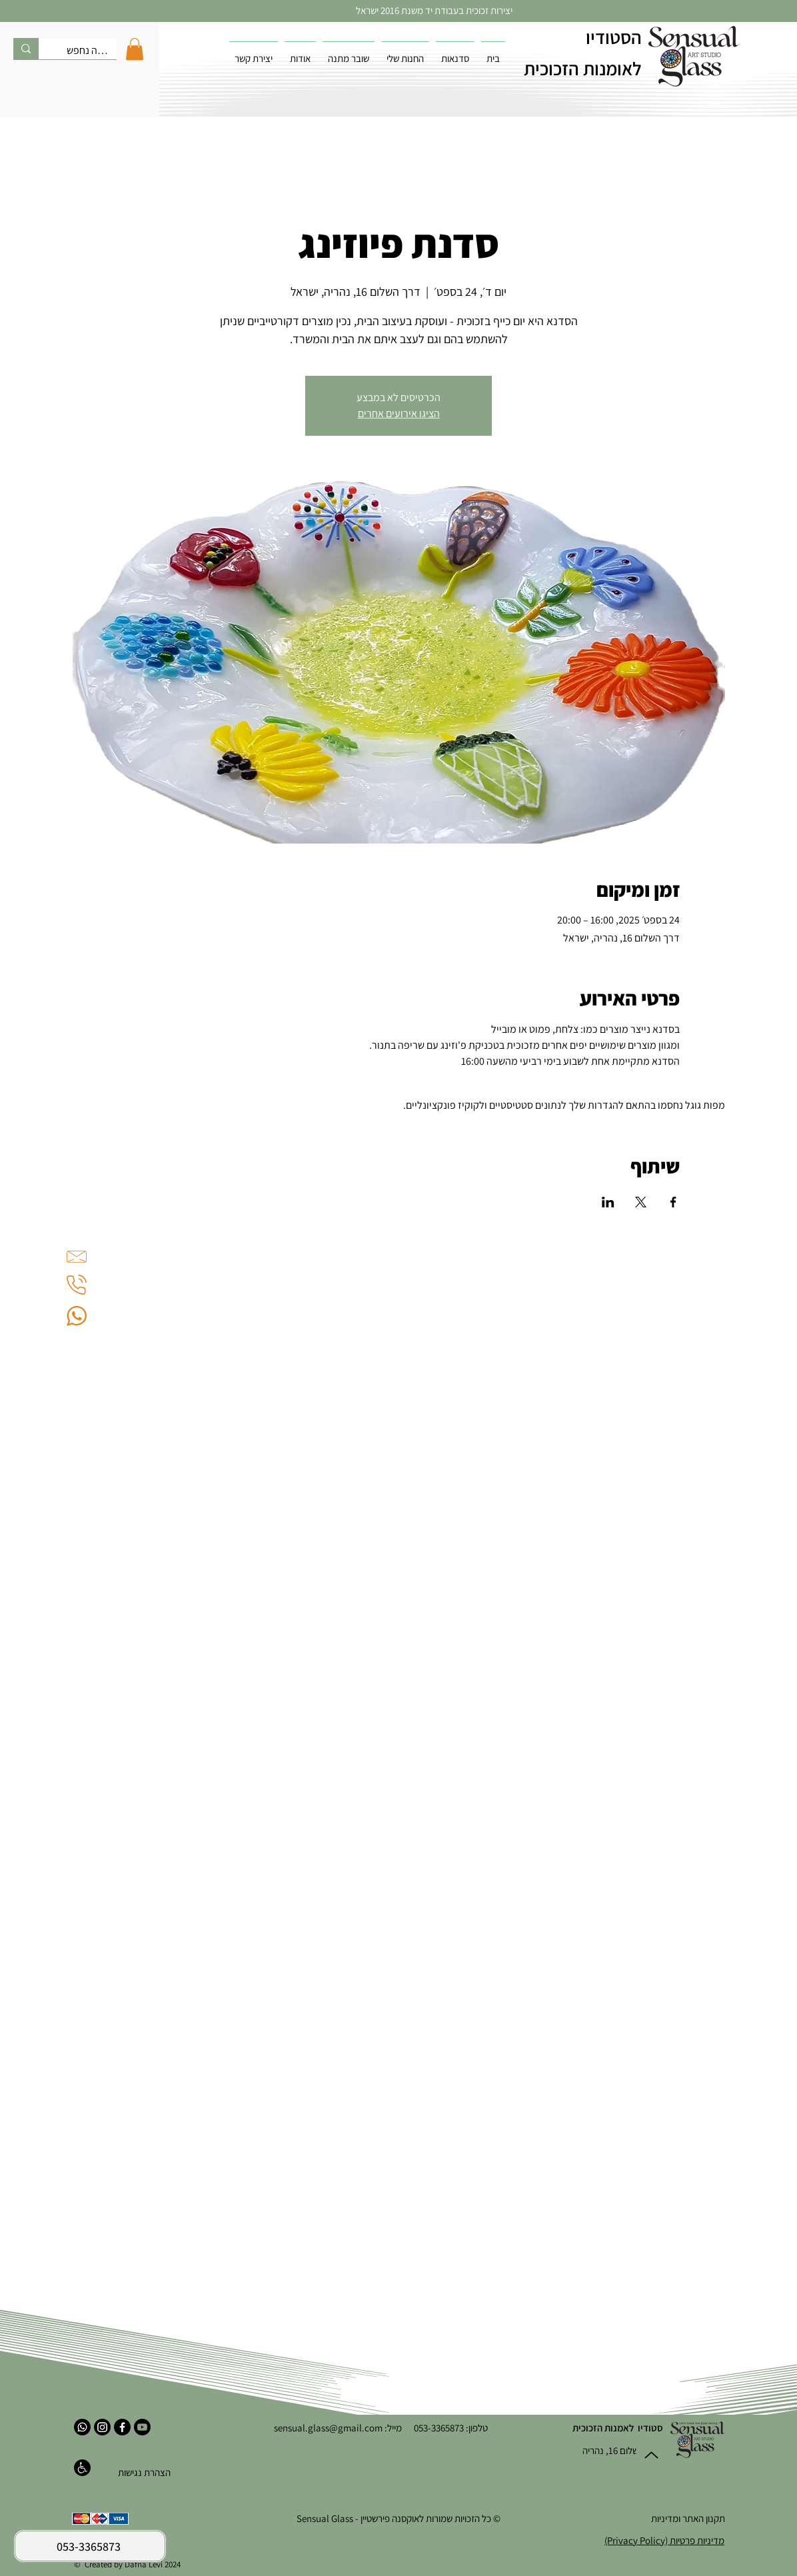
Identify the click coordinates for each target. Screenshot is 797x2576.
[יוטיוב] (142, 2427)
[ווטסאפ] (82, 2427)
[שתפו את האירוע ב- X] (640, 1202)
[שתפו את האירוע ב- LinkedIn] (608, 1202)
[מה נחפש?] (88, 50)
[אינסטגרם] (102, 2427)
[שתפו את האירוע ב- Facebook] (673, 1202)
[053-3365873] (90, 2546)
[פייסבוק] (122, 2427)
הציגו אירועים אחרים (399, 413)
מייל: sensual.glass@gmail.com (338, 2427)
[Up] (651, 2455)
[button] (134, 49)
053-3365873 (433, 2427)
